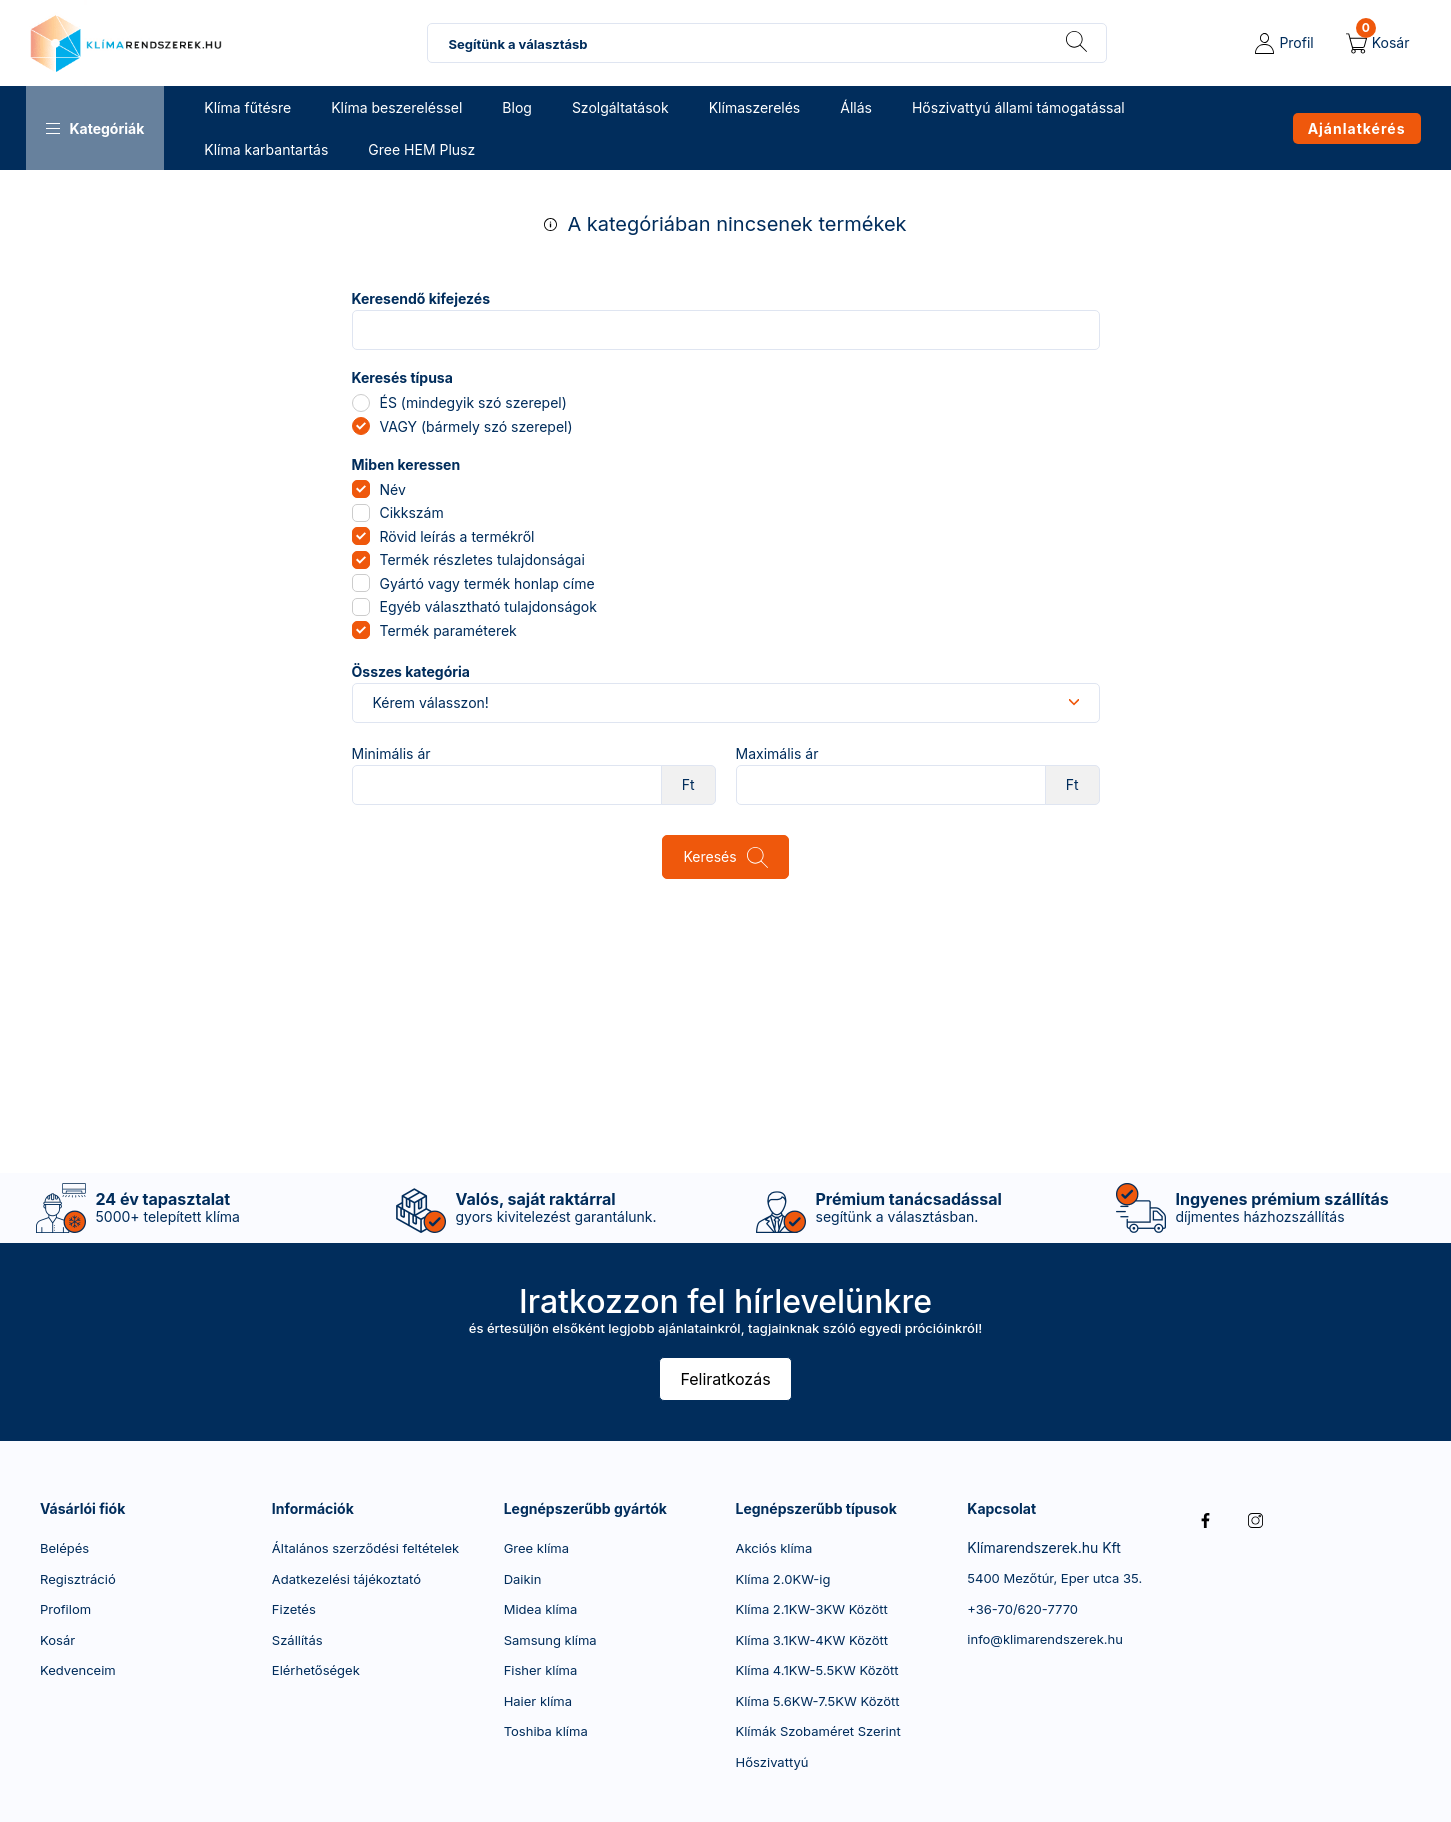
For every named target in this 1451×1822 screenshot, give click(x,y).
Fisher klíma (541, 1670)
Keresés (709, 856)
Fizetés (294, 1609)
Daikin (523, 1579)
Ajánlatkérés (1357, 128)
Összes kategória (411, 672)
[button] (95, 128)
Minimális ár (391, 754)
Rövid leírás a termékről (457, 536)
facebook (1205, 1521)
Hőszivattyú (771, 1762)
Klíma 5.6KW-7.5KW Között (817, 1701)
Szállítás (297, 1640)
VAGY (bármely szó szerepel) (476, 426)
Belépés (64, 1548)
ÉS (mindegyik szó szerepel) (473, 402)
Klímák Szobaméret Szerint (817, 1731)
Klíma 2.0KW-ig (782, 1579)
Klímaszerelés (755, 107)
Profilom (65, 1609)
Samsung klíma (550, 1640)
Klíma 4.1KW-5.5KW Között (816, 1670)
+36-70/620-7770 (1022, 1609)
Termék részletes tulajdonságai (482, 559)
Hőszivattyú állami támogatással (1018, 107)
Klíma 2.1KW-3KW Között (811, 1609)
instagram (1255, 1521)
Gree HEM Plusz (421, 149)
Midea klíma (541, 1609)
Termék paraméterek (448, 630)
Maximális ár (777, 754)
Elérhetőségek (316, 1670)
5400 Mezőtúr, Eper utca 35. (1054, 1578)
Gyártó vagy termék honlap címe (487, 583)
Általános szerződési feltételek (365, 1548)
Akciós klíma (773, 1548)
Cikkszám (412, 512)
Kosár (57, 1640)
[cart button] (1378, 43)
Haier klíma (538, 1701)
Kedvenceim (78, 1670)
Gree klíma (536, 1548)
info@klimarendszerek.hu (1045, 1639)
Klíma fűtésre (247, 107)
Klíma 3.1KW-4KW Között (811, 1640)
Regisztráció (78, 1579)
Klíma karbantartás (266, 149)
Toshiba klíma (546, 1731)
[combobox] (767, 43)
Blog (517, 107)
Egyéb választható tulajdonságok (488, 606)
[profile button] (1284, 43)
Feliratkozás (725, 1379)
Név (393, 489)
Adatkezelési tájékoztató (346, 1579)
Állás (856, 107)
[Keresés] (1076, 43)
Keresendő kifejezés (421, 299)
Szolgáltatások (620, 107)
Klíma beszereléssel (396, 107)
